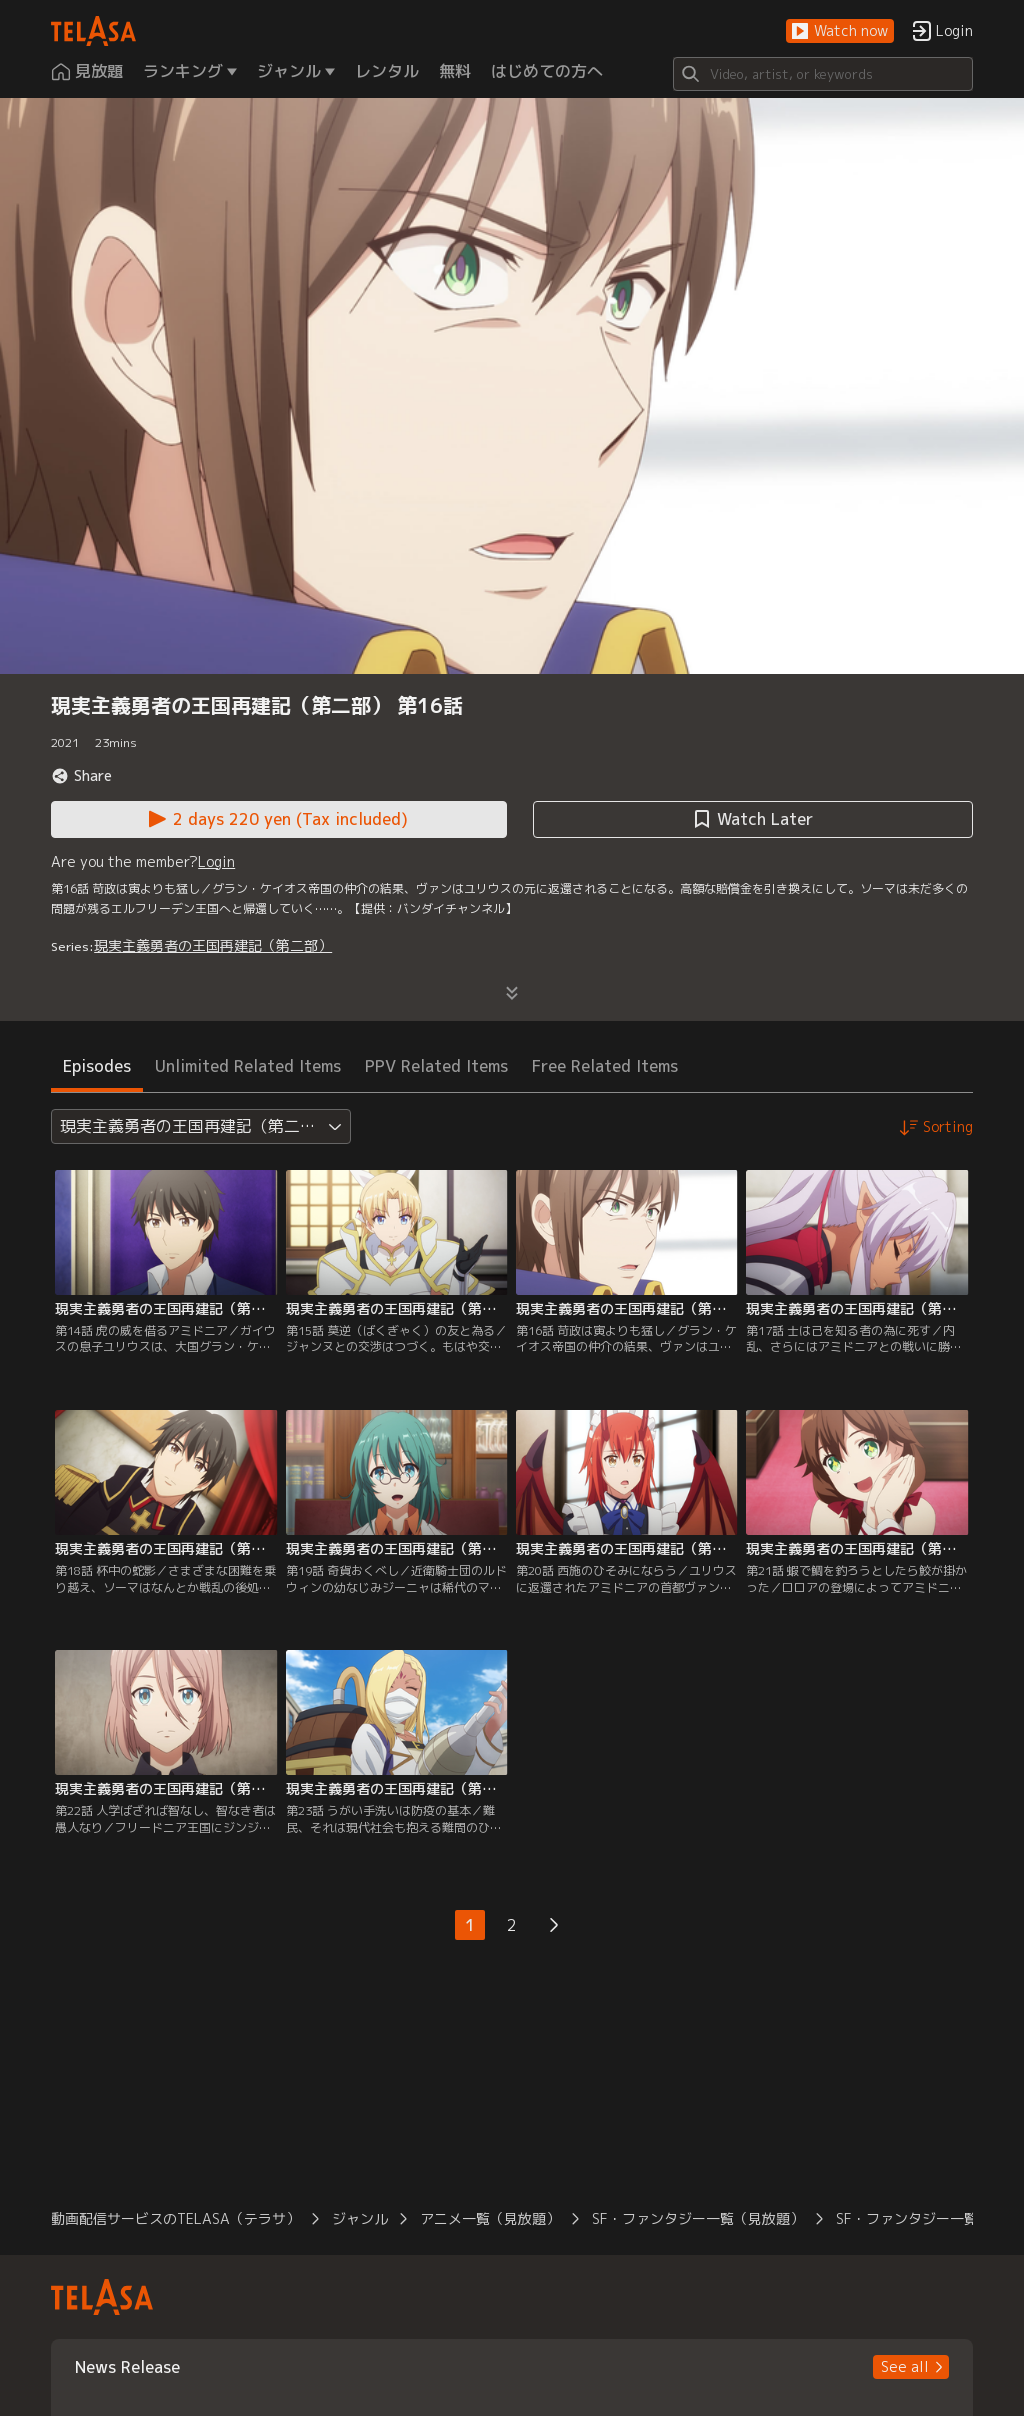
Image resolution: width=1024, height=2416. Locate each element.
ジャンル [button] (360, 2218)
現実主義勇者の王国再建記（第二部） (213, 945)
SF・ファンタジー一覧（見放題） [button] (698, 2218)
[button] (840, 31)
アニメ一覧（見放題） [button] (490, 2218)
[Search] (823, 74)
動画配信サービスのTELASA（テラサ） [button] (175, 2218)
